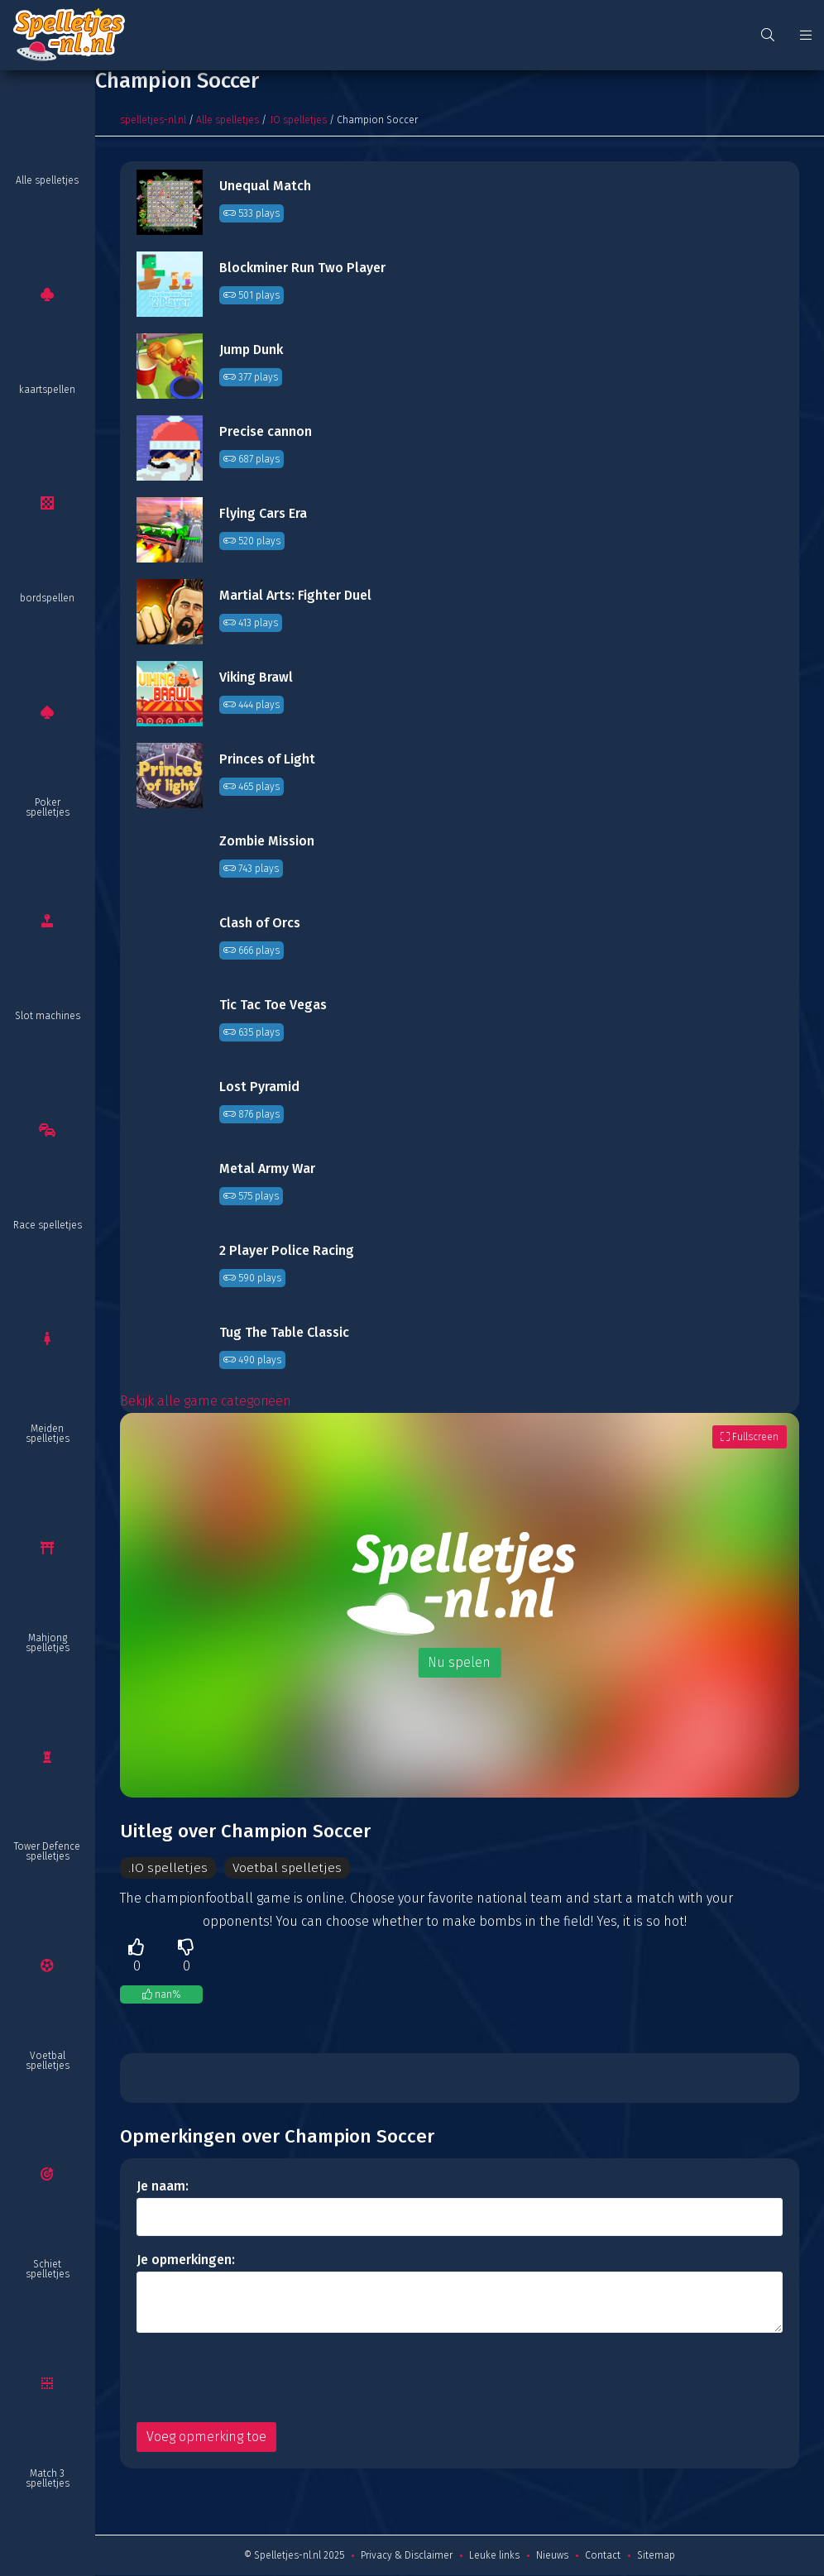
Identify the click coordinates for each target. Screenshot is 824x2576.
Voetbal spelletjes (47, 2060)
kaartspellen (47, 389)
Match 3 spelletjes (47, 2478)
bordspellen (47, 598)
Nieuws (552, 2556)
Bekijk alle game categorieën (205, 1401)
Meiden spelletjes (47, 1433)
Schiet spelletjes (47, 2269)
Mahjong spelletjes (47, 1643)
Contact (602, 2556)
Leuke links (494, 2556)
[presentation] (262, 2378)
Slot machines (47, 1016)
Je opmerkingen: (186, 2260)
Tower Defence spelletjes (47, 1851)
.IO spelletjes (298, 120)
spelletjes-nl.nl (153, 120)
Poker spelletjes (47, 807)
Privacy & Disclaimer (407, 2556)
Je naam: (163, 2187)
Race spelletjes (47, 1225)
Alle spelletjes (47, 180)
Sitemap (656, 2556)
